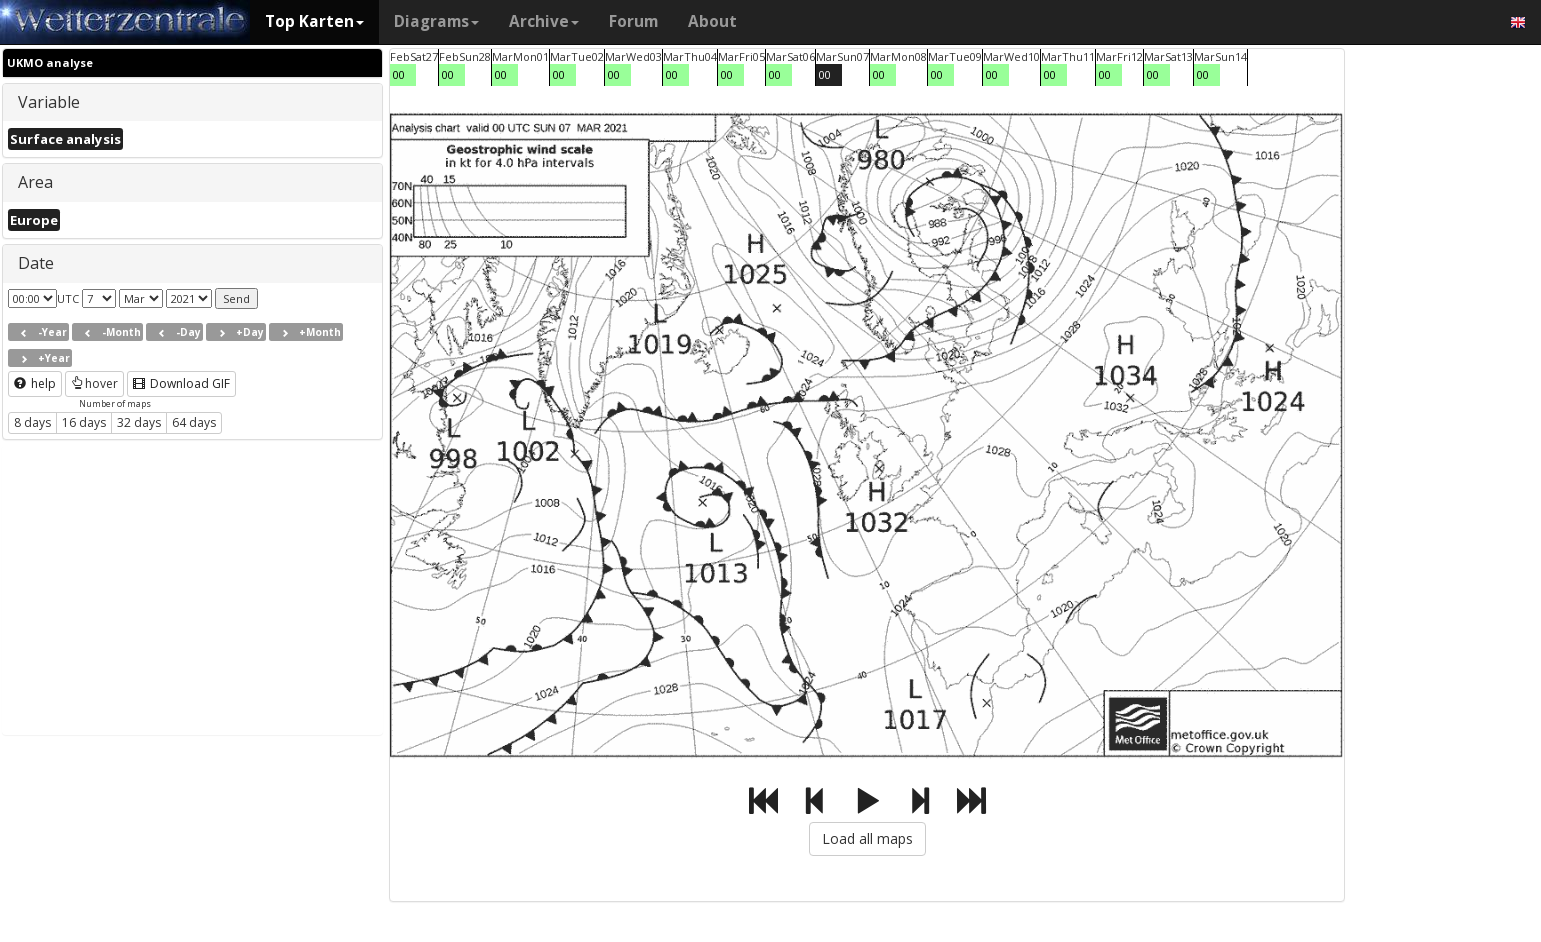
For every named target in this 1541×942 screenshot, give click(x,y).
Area (35, 182)
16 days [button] (84, 422)
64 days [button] (194, 422)
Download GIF (181, 383)
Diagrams (436, 21)
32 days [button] (139, 422)
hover (94, 383)
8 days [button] (32, 422)
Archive (544, 21)
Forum (633, 21)
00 (399, 74)
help (35, 383)
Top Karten (314, 21)
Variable (49, 102)
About (712, 21)
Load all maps (867, 838)
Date (36, 263)
